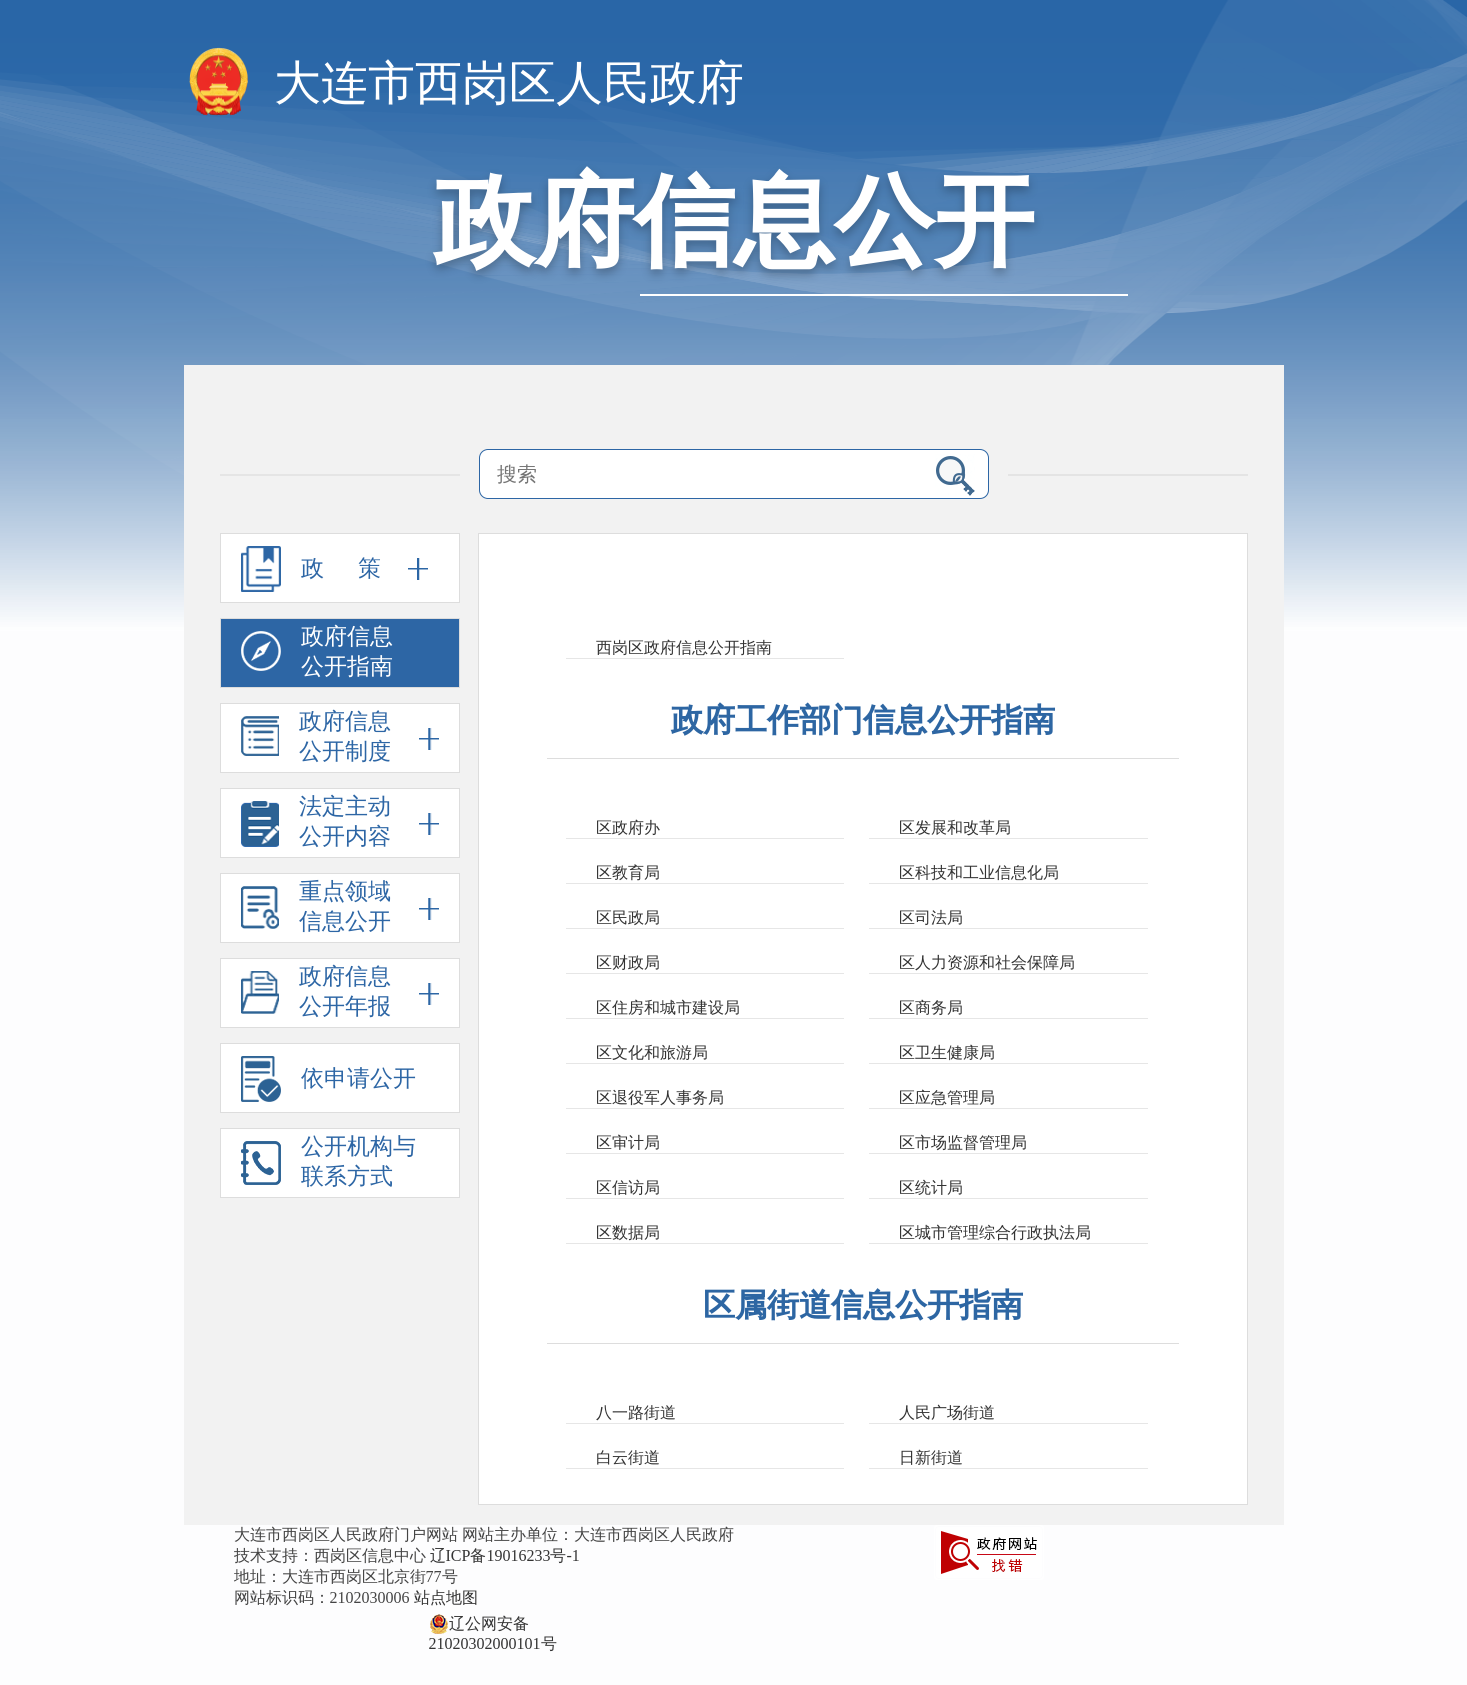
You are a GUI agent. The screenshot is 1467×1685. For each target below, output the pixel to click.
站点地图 (446, 1597)
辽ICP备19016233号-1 (505, 1555)
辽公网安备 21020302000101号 (493, 1624)
